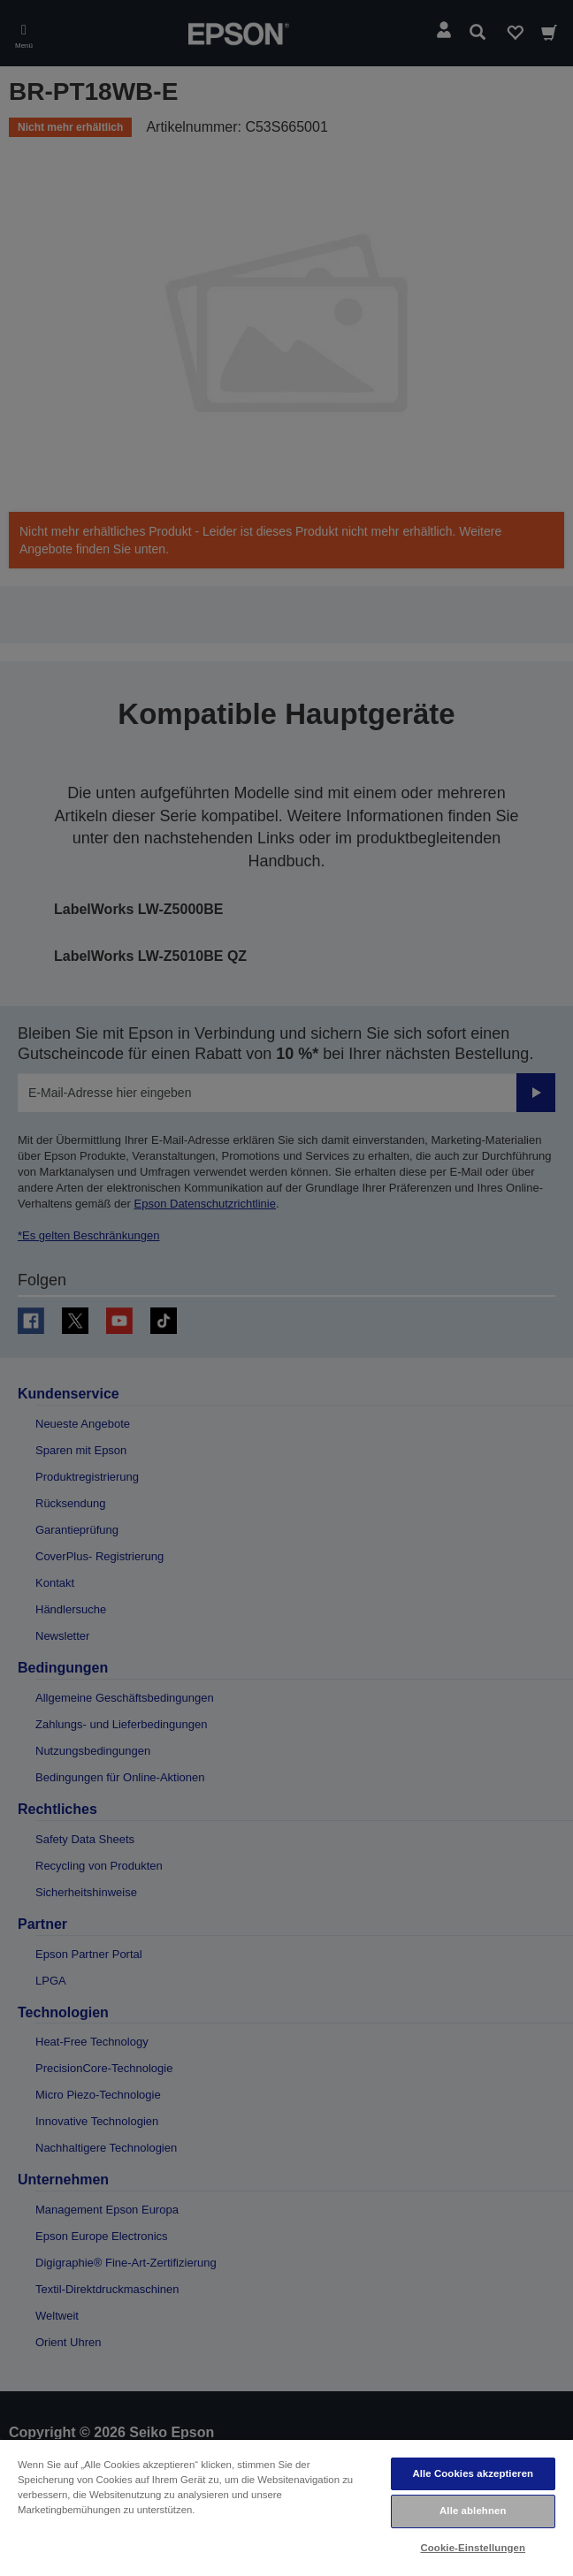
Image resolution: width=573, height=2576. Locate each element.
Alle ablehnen (472, 2510)
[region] (286, 2507)
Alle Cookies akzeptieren (472, 2473)
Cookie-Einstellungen (472, 2547)
